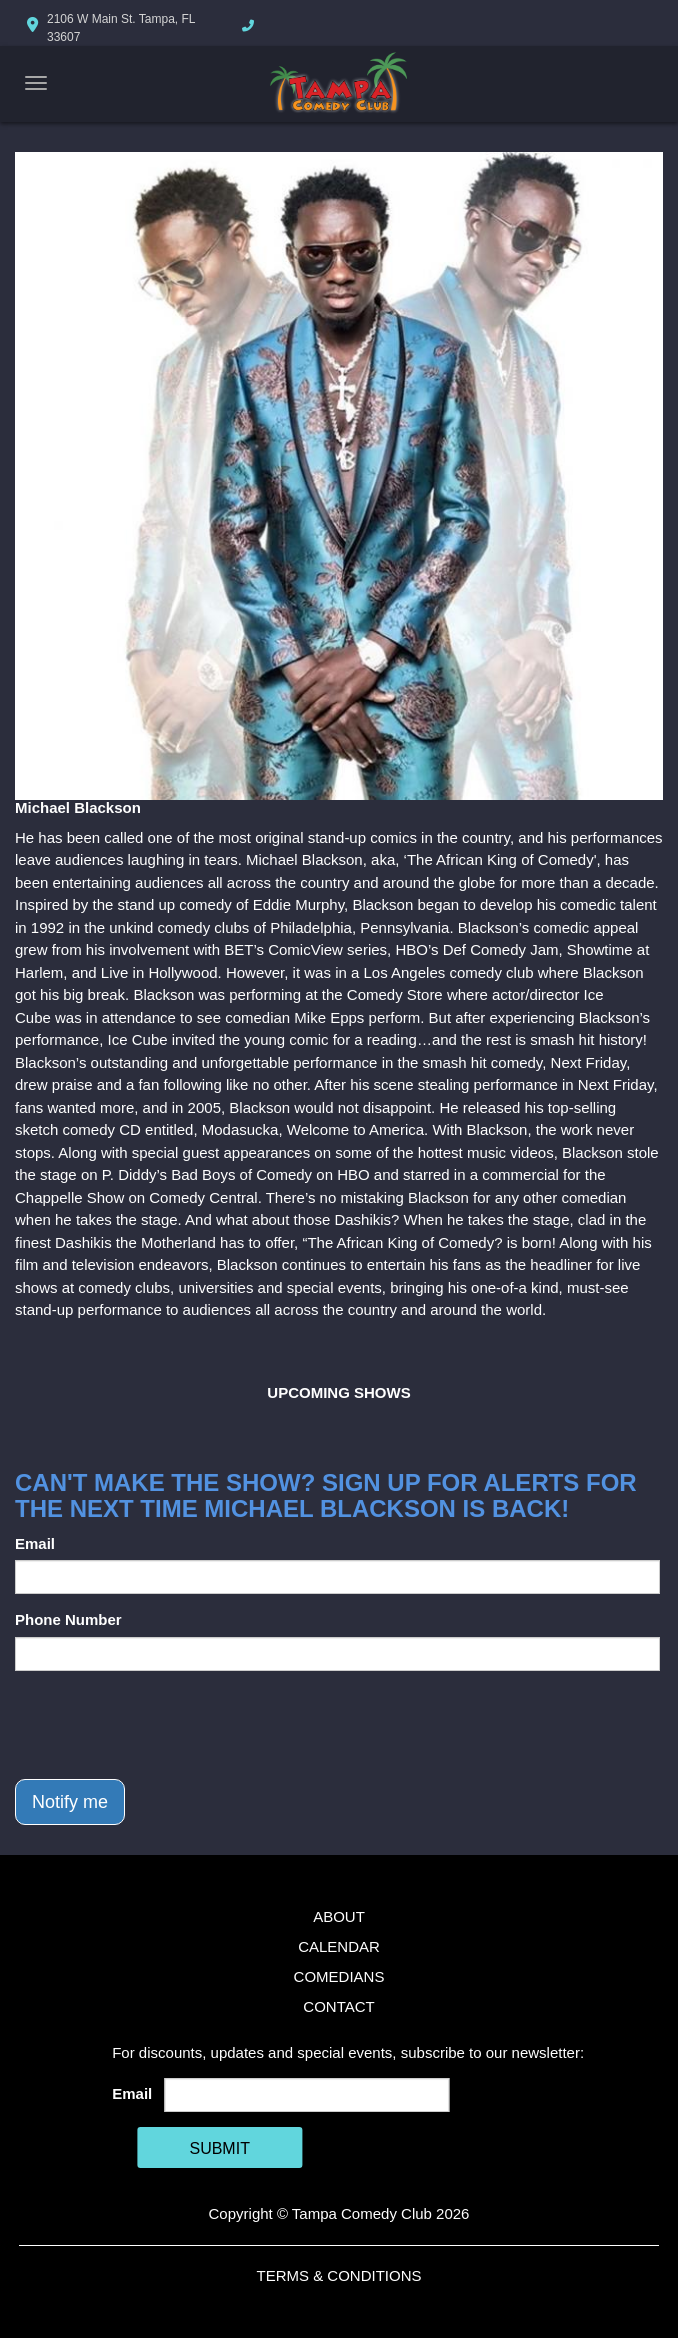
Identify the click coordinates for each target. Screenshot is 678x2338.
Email (35, 1543)
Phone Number (68, 1619)
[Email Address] (307, 2095)
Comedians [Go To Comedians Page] (339, 1976)
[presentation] (167, 1725)
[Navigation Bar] (36, 83)
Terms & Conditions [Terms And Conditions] (338, 2275)
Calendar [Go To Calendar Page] (339, 1946)
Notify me (70, 1802)
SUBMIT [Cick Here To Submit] (219, 2148)
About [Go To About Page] (339, 1916)
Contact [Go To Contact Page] (338, 2006)
